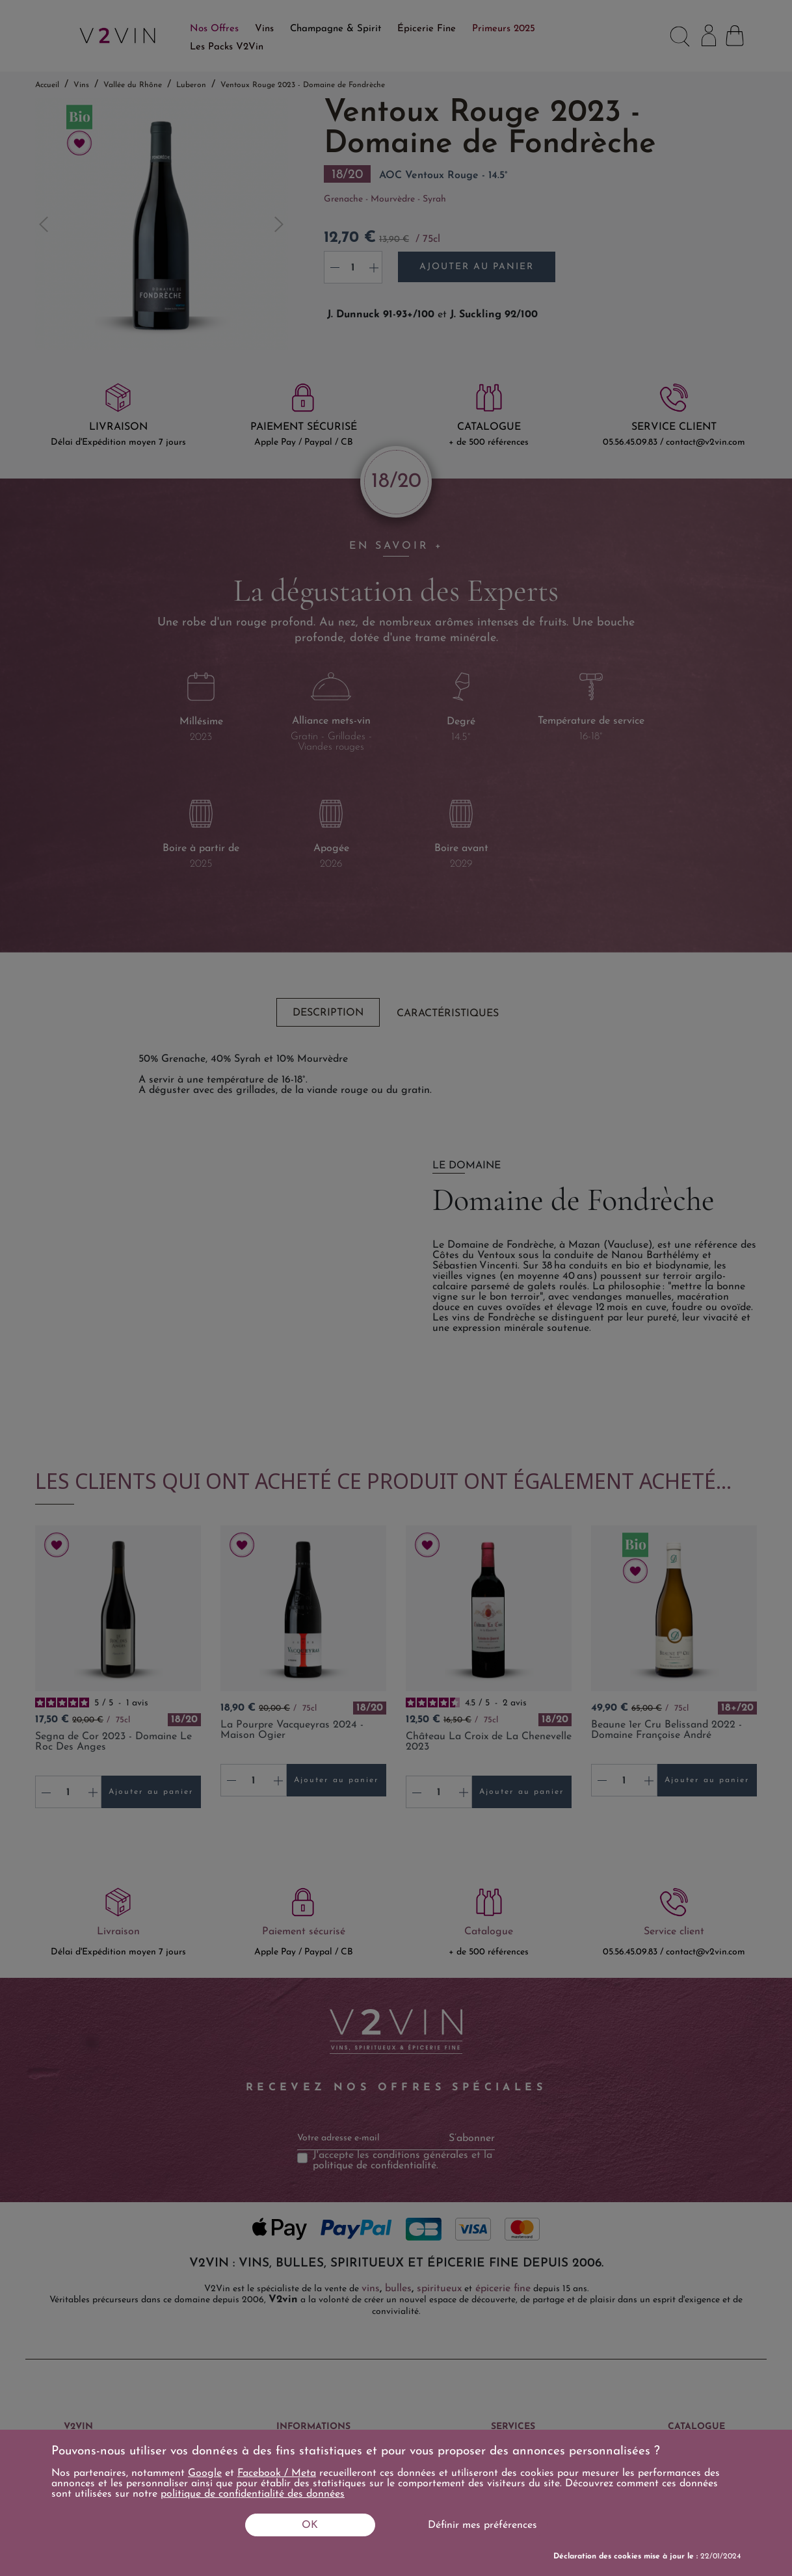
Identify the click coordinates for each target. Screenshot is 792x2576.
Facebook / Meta (276, 2473)
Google (205, 2473)
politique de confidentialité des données (253, 2494)
